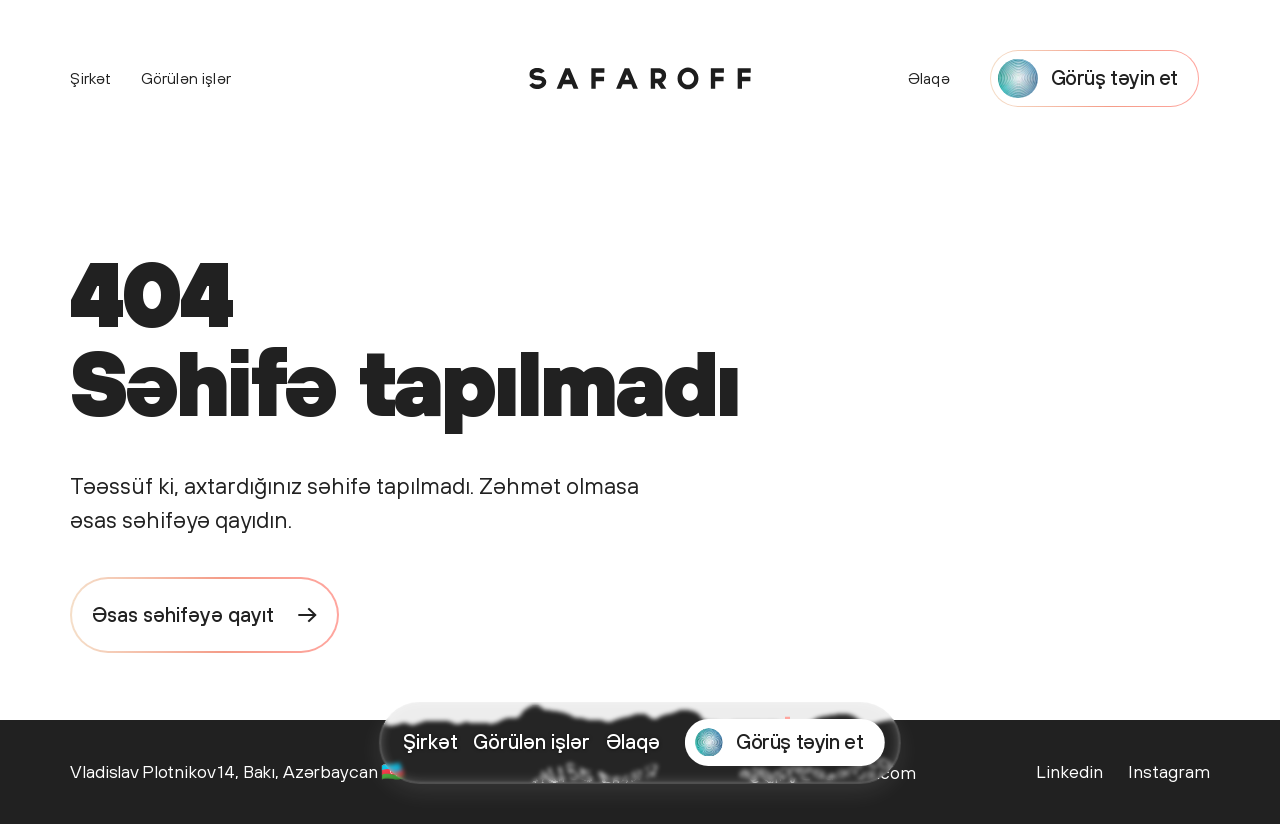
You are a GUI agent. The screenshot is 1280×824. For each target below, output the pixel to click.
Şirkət (430, 741)
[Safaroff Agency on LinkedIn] (1069, 772)
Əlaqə (633, 741)
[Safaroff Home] (640, 78)
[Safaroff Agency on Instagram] (1167, 772)
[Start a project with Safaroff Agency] (785, 742)
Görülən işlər (531, 741)
